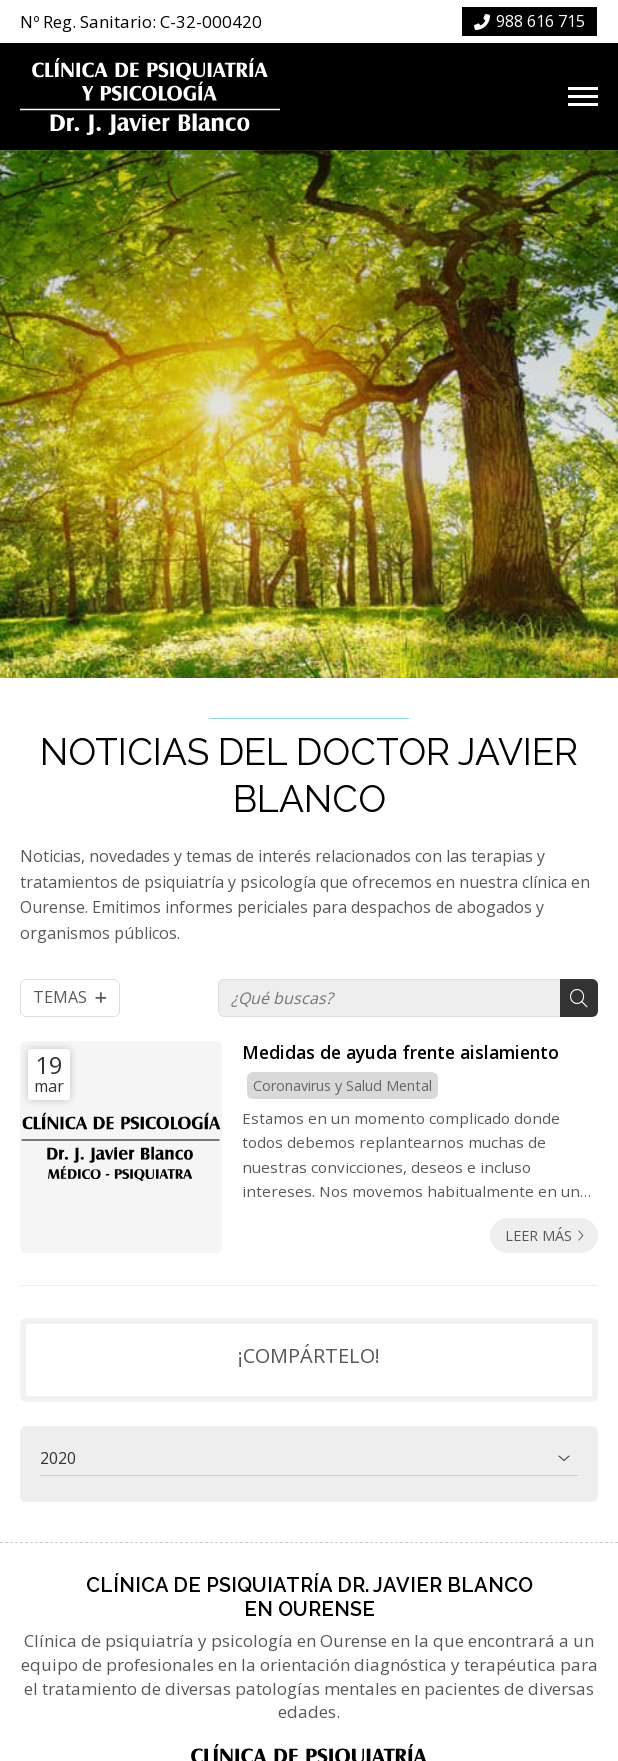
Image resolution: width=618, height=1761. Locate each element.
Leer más (538, 1235)
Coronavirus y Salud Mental (342, 1085)
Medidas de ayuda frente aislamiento (400, 1052)
